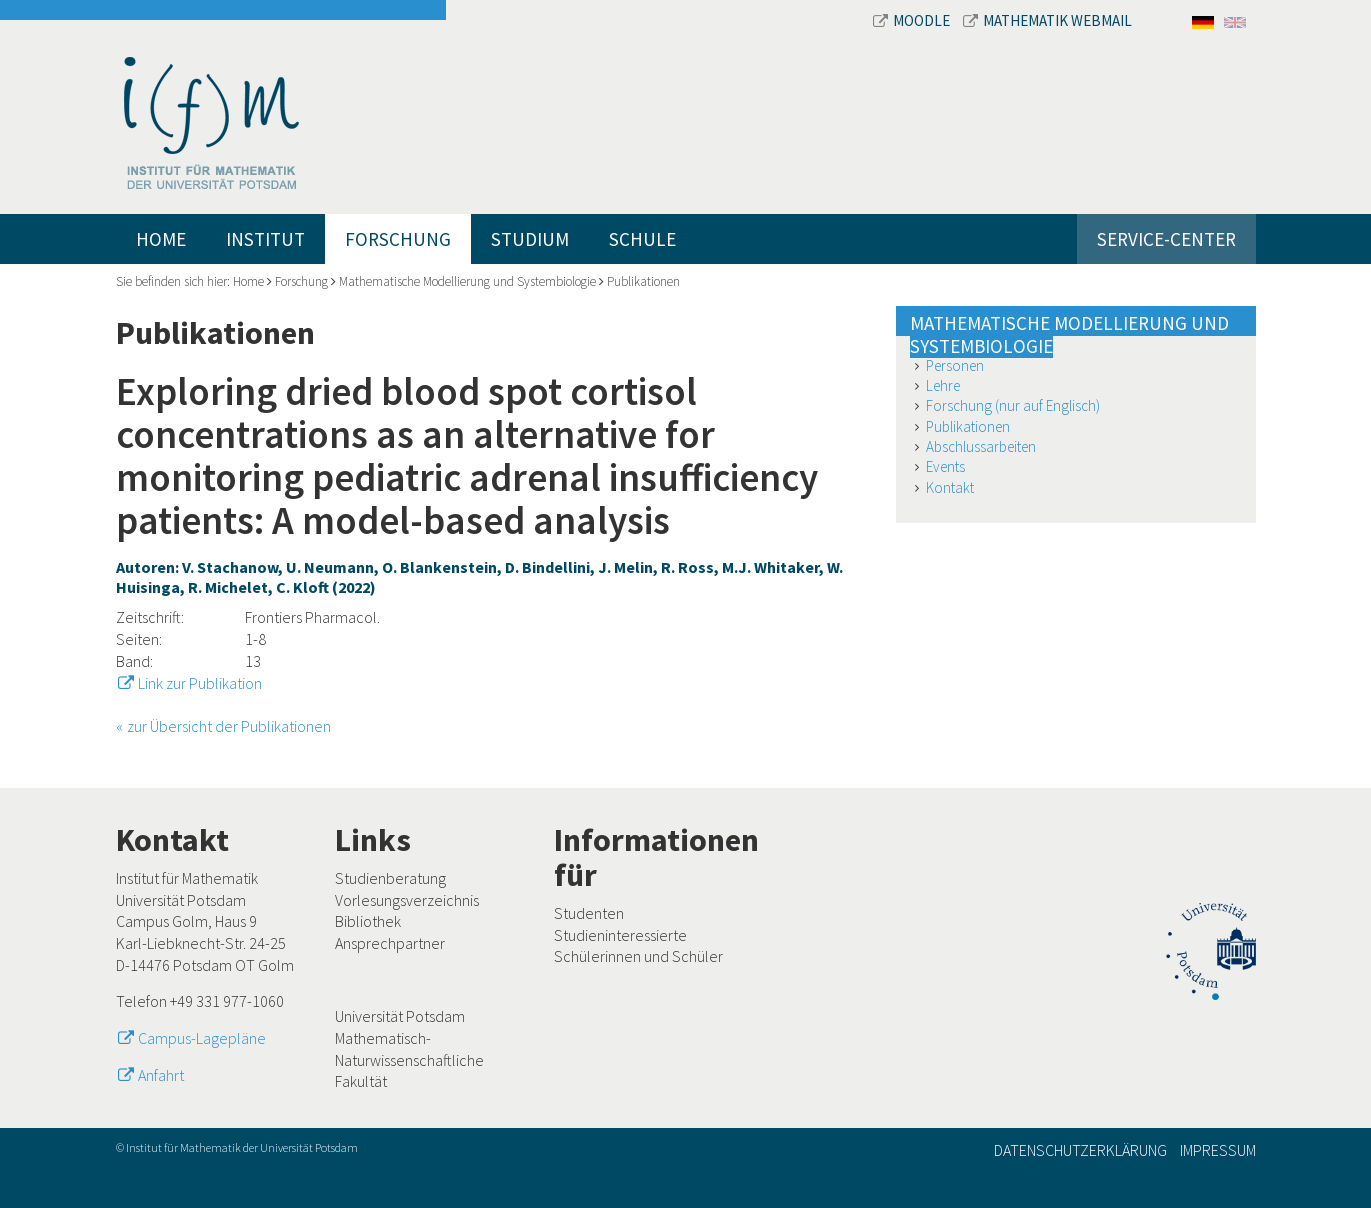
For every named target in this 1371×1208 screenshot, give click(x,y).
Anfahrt (161, 1075)
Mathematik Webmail (1047, 20)
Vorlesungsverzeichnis (407, 900)
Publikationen (643, 281)
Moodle (913, 20)
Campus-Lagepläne (202, 1038)
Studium (530, 239)
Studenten (589, 913)
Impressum (1218, 1150)
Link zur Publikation (200, 683)
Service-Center (1166, 239)
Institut (265, 239)
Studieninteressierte (620, 935)
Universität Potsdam (400, 1016)
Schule (642, 239)
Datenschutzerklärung (1080, 1150)
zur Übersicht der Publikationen (229, 726)
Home (161, 239)
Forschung (398, 239)
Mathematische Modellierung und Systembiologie (467, 281)
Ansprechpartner (390, 943)
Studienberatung (390, 878)
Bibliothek (368, 921)
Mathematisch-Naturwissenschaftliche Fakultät (409, 1059)
